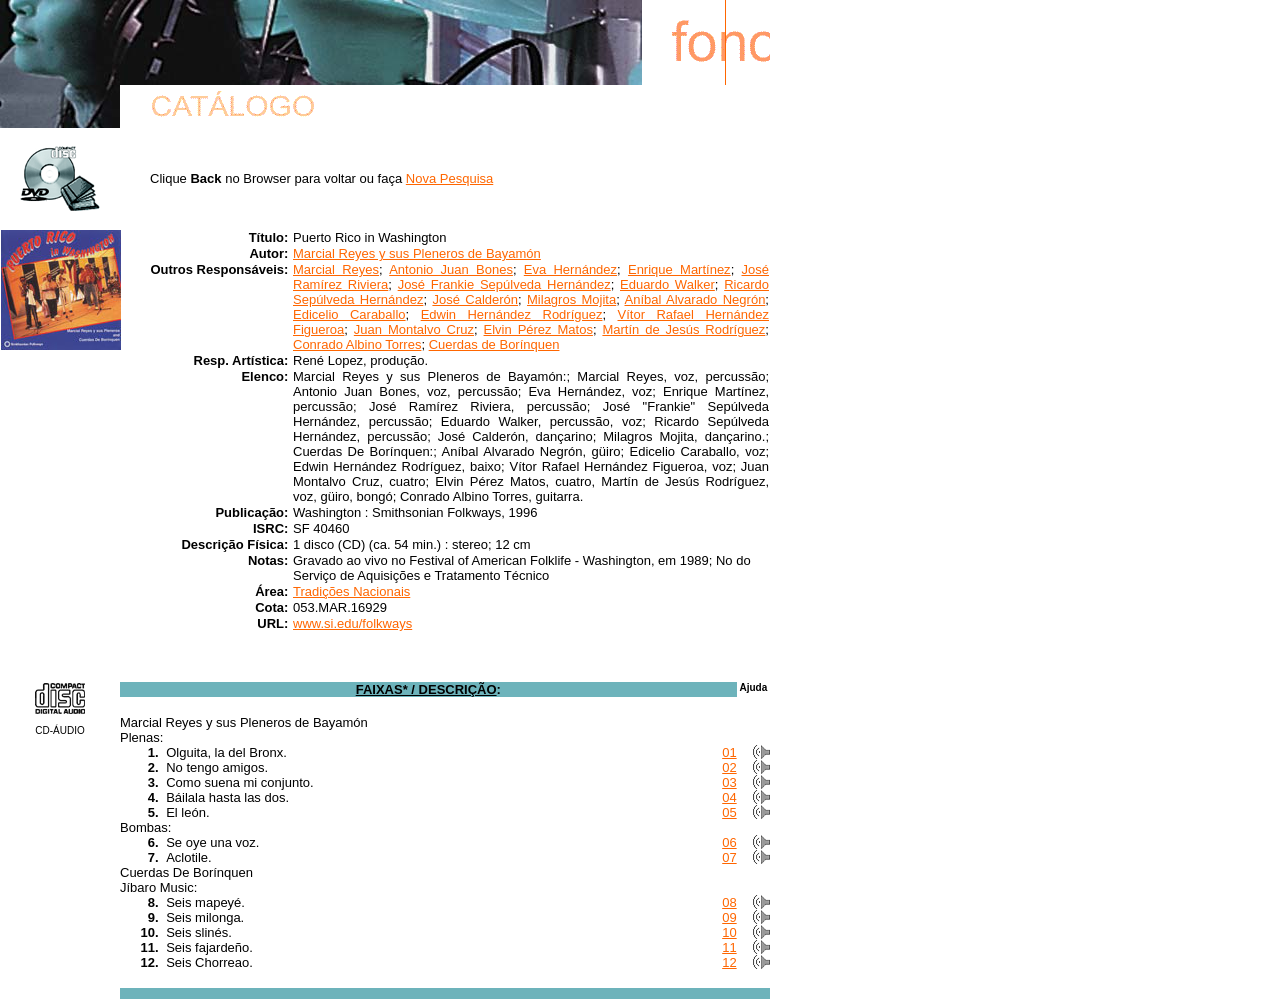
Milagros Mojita (571, 299)
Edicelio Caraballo (349, 314)
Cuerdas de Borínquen (494, 344)
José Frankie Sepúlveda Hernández (504, 284)
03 (729, 782)
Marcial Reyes (336, 269)
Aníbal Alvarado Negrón (695, 299)
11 (729, 947)
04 (729, 797)
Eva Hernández (570, 269)
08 (729, 902)
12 (729, 962)
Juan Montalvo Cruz (414, 329)
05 (729, 812)
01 (729, 752)
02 (729, 767)
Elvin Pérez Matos (538, 329)
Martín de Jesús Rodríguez (683, 329)
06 (729, 842)
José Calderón (475, 299)
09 (729, 917)
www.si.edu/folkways (352, 623)
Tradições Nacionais (351, 591)
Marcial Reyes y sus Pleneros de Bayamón (417, 253)
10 (729, 932)
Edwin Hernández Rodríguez (512, 314)
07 (729, 857)
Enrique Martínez (679, 269)
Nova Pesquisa (449, 178)
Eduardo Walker (667, 284)
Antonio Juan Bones (451, 269)
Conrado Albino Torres (357, 344)
